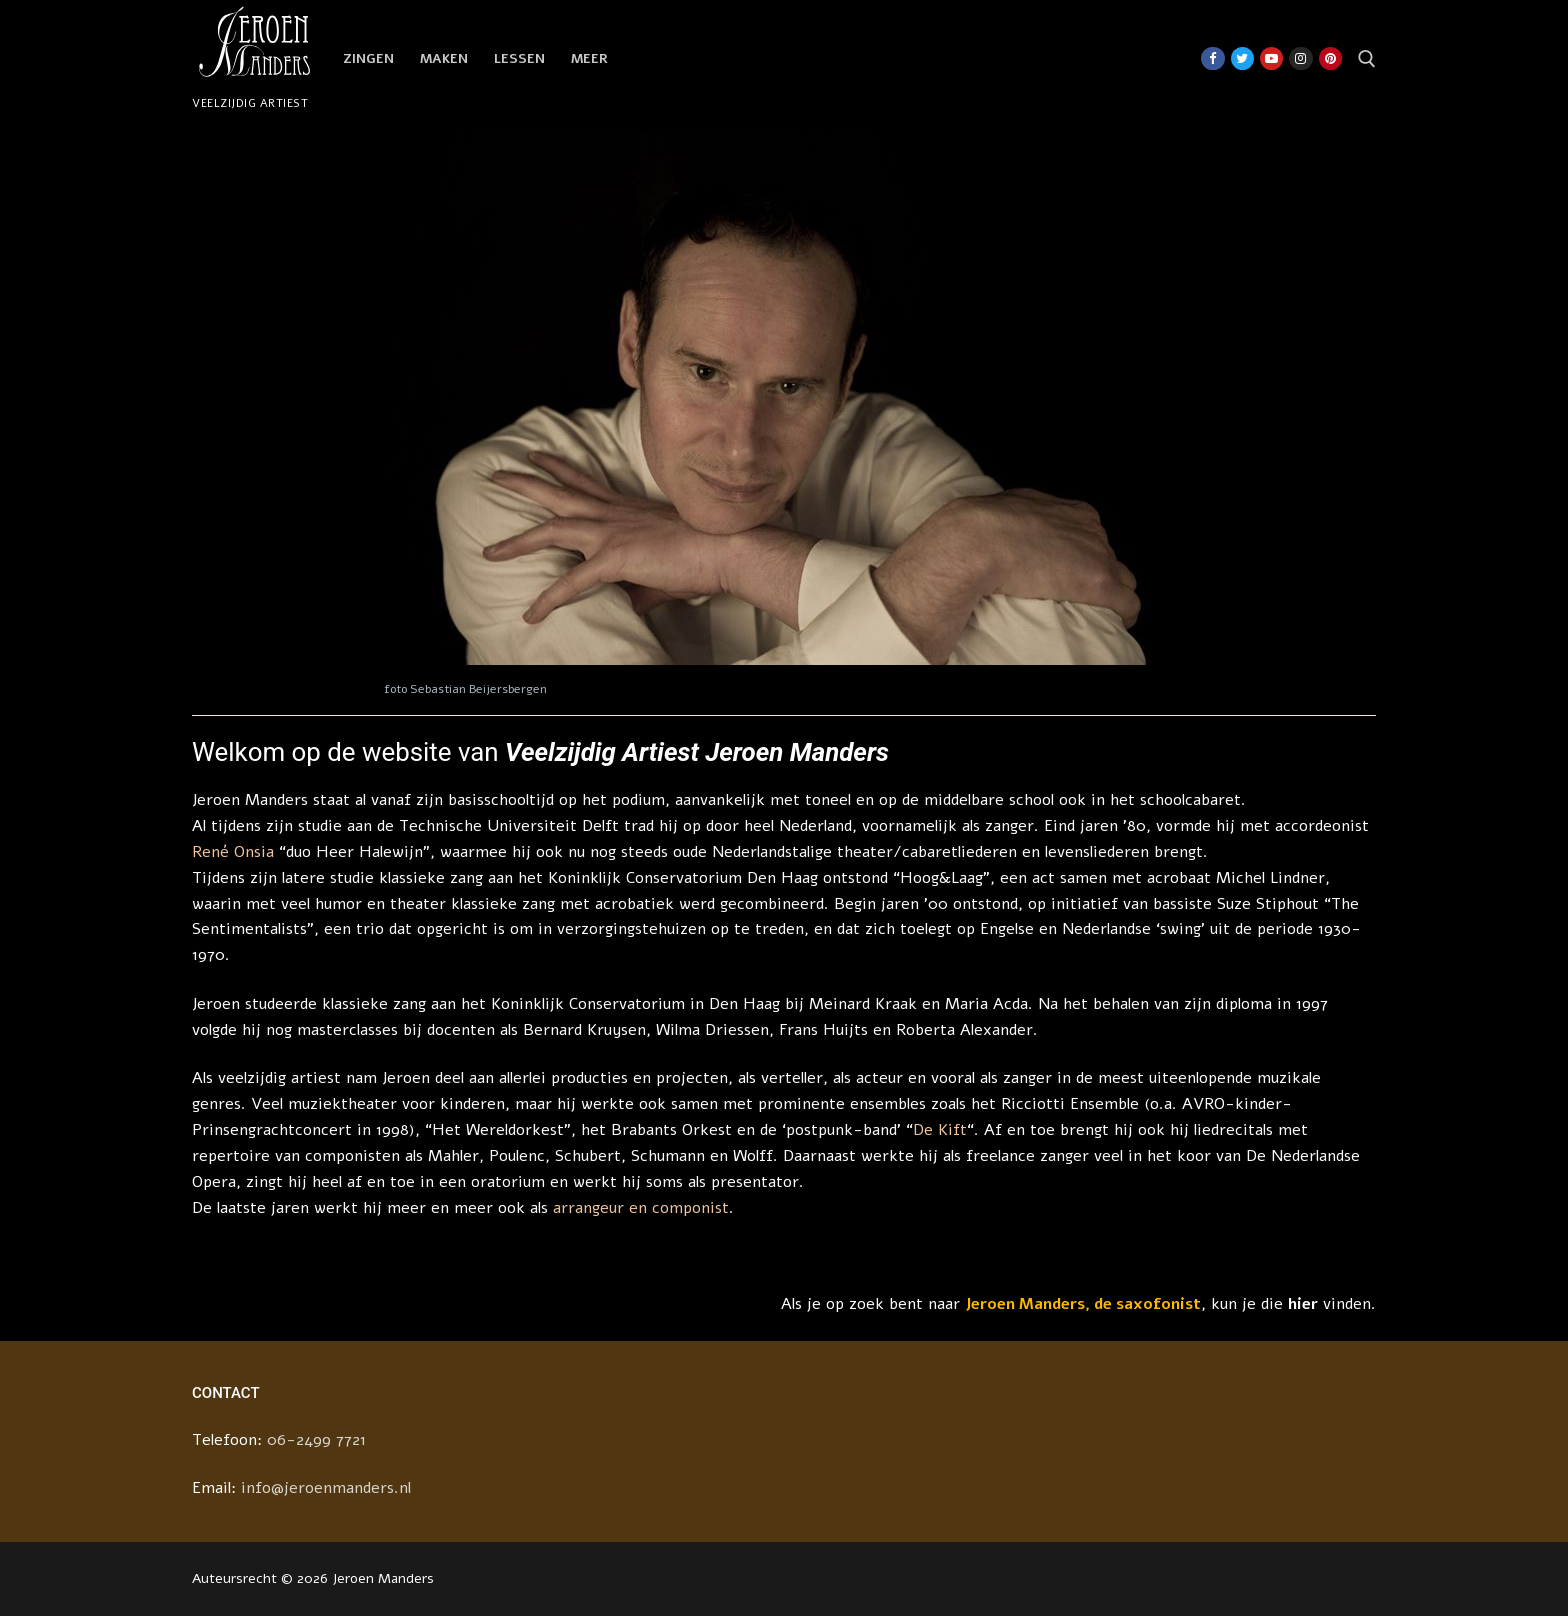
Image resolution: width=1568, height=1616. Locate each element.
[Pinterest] (1330, 58)
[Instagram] (1300, 58)
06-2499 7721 (316, 1440)
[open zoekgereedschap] (1367, 59)
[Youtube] (1271, 58)
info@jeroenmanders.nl (326, 1488)
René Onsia (233, 852)
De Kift (940, 1130)
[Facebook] (1212, 58)
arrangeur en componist (641, 1208)
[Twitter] (1242, 58)
